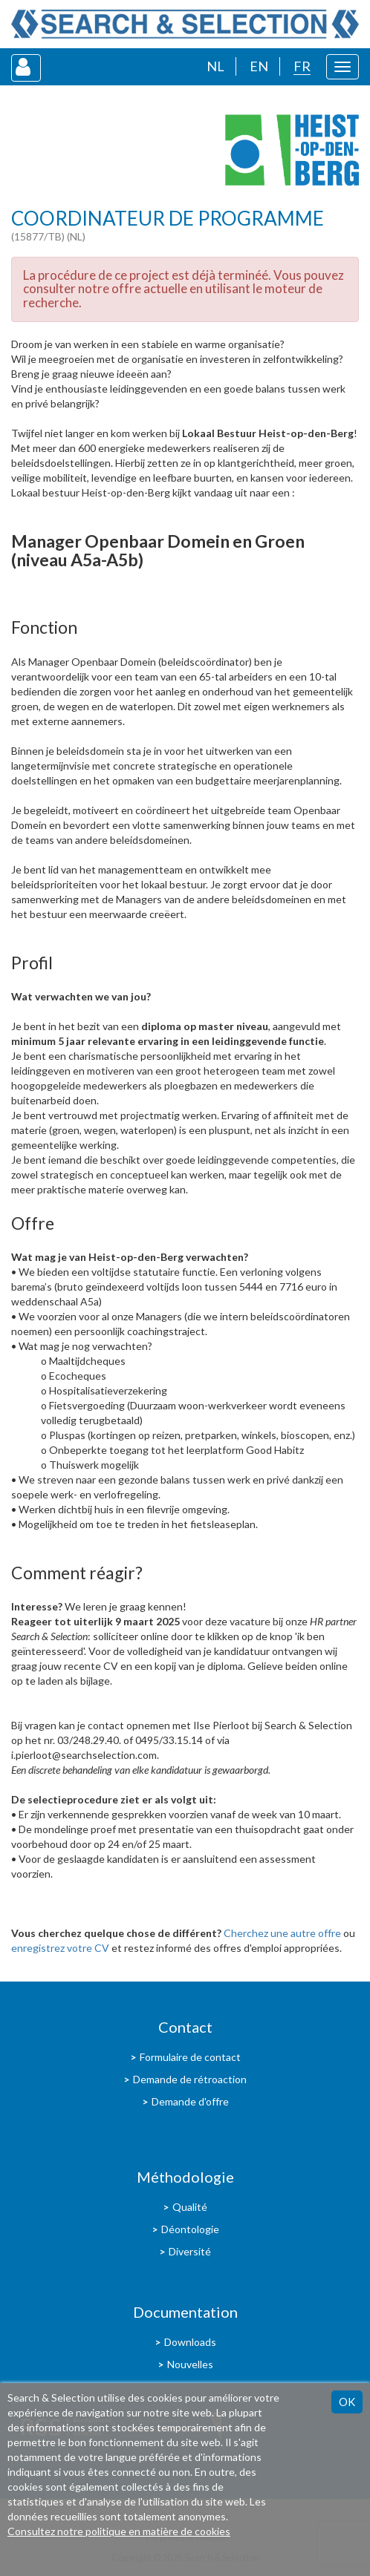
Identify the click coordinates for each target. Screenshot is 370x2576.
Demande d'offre (190, 2101)
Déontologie (190, 2229)
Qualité (189, 2206)
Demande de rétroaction (190, 2079)
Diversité (190, 2251)
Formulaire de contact (190, 2057)
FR (302, 66)
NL (215, 66)
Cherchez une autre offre (282, 1933)
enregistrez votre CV (60, 1947)
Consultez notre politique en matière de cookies (118, 2531)
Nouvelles (190, 2364)
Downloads (190, 2342)
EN (259, 66)
